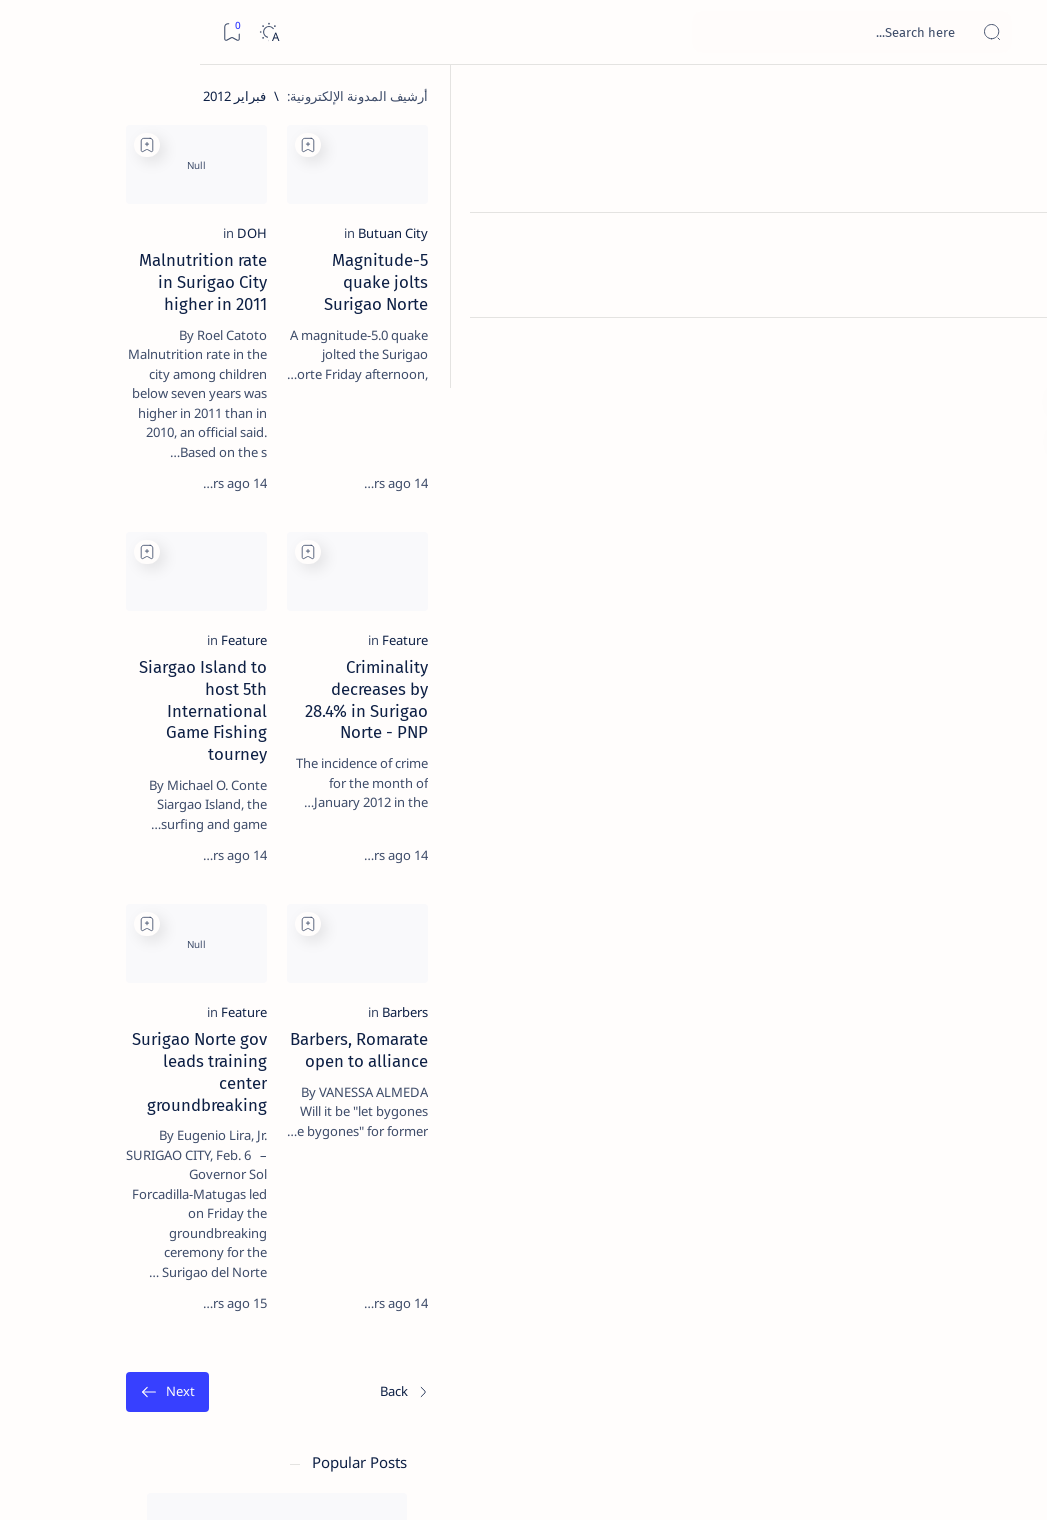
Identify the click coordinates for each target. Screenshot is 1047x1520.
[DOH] (611, 325)
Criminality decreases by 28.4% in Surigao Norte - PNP (826, 761)
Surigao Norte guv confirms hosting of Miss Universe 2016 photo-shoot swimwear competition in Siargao (140, 722)
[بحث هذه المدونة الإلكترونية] (652, 32)
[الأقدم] (363, 1380)
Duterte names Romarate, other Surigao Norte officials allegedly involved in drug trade (145, 591)
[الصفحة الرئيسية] (1009, 100)
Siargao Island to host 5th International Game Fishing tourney (477, 761)
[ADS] (219, 1106)
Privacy (131, 1219)
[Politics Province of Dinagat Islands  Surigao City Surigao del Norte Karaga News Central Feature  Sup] (219, 956)
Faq (80, 1219)
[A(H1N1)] (219, 1006)
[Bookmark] (31, 32)
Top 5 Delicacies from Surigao (141, 328)
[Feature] (927, 723)
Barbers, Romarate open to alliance (817, 1149)
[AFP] (84, 1106)
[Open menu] (1009, 32)
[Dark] (68, 32)
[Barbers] (927, 1122)
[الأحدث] (927, 1380)
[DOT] (150, 663)
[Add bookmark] (667, 145)
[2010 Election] (84, 956)
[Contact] (1009, 285)
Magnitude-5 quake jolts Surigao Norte (803, 352)
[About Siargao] (84, 1006)
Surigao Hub (860, 1481)
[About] (1009, 245)
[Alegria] (150, 532)
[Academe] (84, 1056)
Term (267, 1219)
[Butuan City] (915, 325)
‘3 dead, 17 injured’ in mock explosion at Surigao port (151, 832)
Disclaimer (202, 1219)
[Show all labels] (234, 1153)
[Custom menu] (1009, 350)
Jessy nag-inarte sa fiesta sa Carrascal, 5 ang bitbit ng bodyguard (147, 471)
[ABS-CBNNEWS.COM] (219, 1056)
